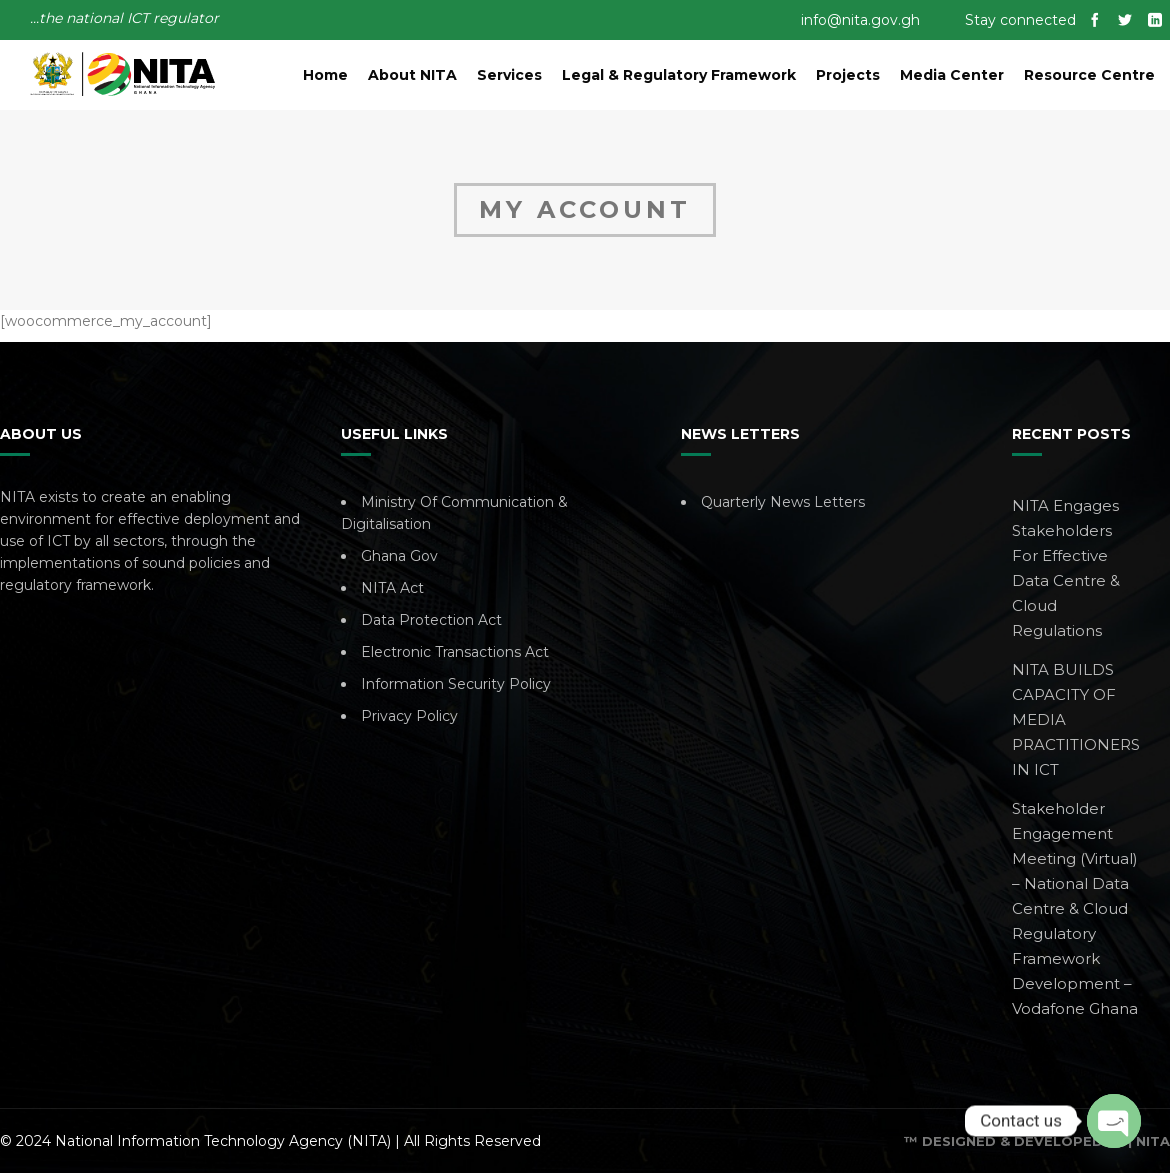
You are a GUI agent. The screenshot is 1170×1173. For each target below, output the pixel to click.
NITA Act (392, 588)
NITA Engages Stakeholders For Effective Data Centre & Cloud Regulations (1066, 568)
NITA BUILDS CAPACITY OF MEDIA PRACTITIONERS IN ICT (1076, 719)
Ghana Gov (399, 556)
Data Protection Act (431, 620)
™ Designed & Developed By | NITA (1037, 1141)
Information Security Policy (456, 684)
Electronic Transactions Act (455, 652)
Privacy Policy (409, 716)
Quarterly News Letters (783, 502)
